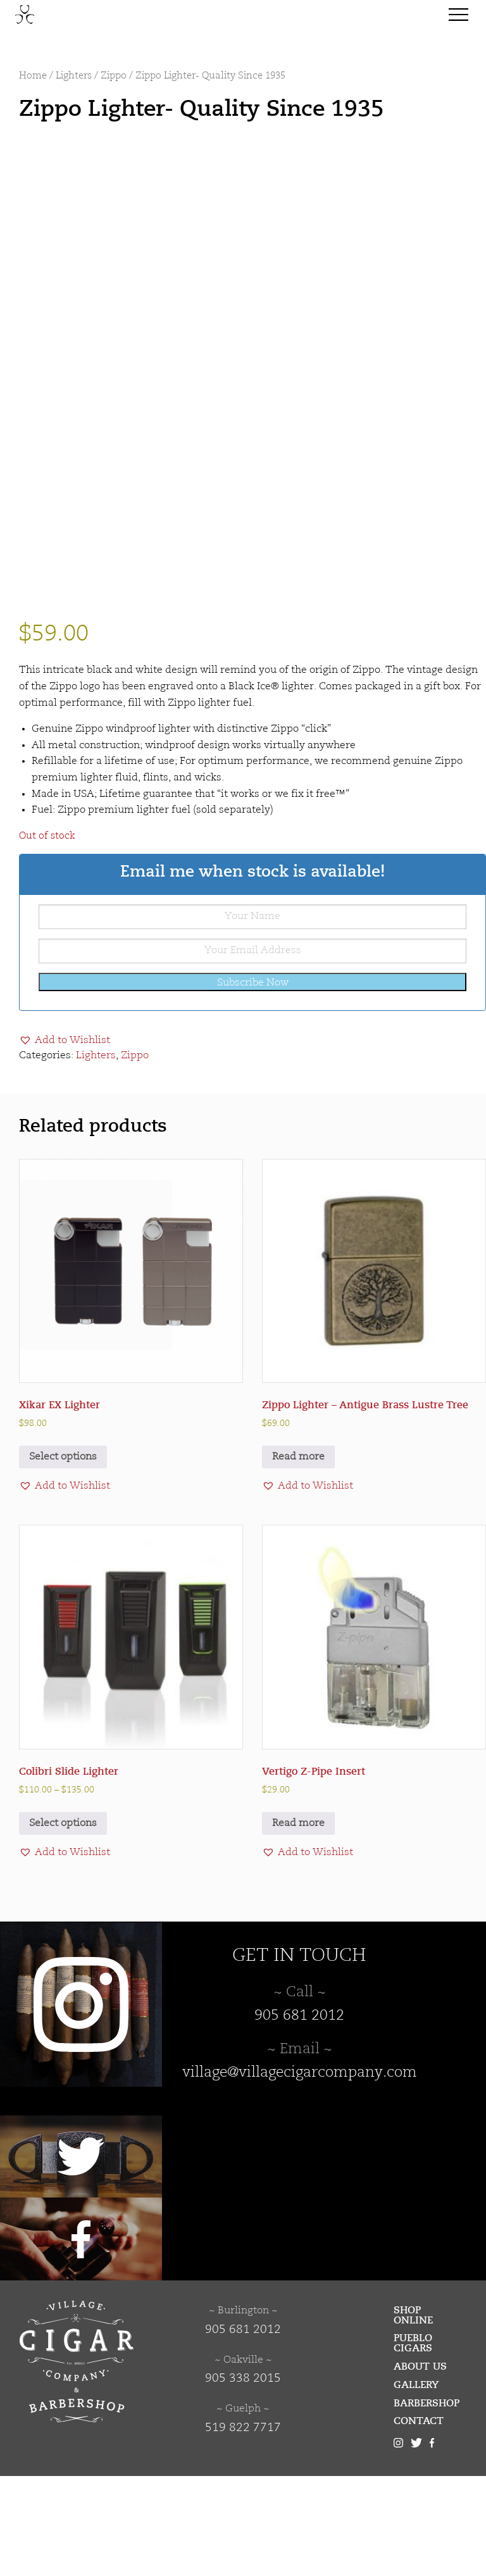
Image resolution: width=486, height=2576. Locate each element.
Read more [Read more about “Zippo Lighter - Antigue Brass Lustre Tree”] (298, 1558)
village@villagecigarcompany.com (299, 2172)
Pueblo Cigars (413, 2443)
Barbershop (426, 2503)
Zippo (114, 76)
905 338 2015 (243, 2479)
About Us (420, 2467)
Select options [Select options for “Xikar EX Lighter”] (63, 1558)
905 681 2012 (299, 2116)
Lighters (74, 76)
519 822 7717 (243, 2528)
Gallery (416, 2485)
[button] (64, 1140)
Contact (419, 2521)
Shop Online (413, 2415)
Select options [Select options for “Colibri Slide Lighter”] (63, 1923)
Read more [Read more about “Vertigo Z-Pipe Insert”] (298, 1923)
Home (33, 76)
